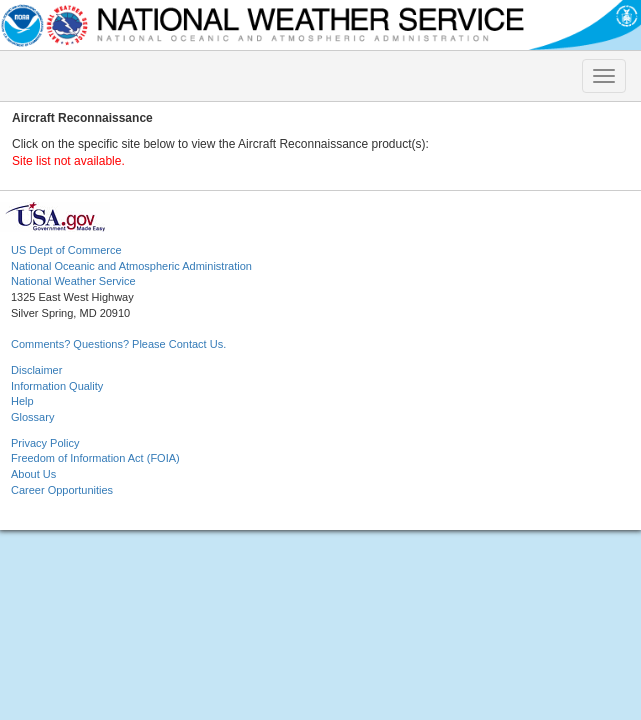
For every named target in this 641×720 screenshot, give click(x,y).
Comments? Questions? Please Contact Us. (118, 344)
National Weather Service (73, 281)
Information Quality (57, 386)
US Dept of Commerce (66, 250)
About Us (33, 474)
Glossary (32, 417)
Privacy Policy (45, 443)
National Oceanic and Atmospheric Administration (131, 266)
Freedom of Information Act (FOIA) (95, 458)
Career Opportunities (62, 490)
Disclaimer (36, 370)
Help (22, 401)
